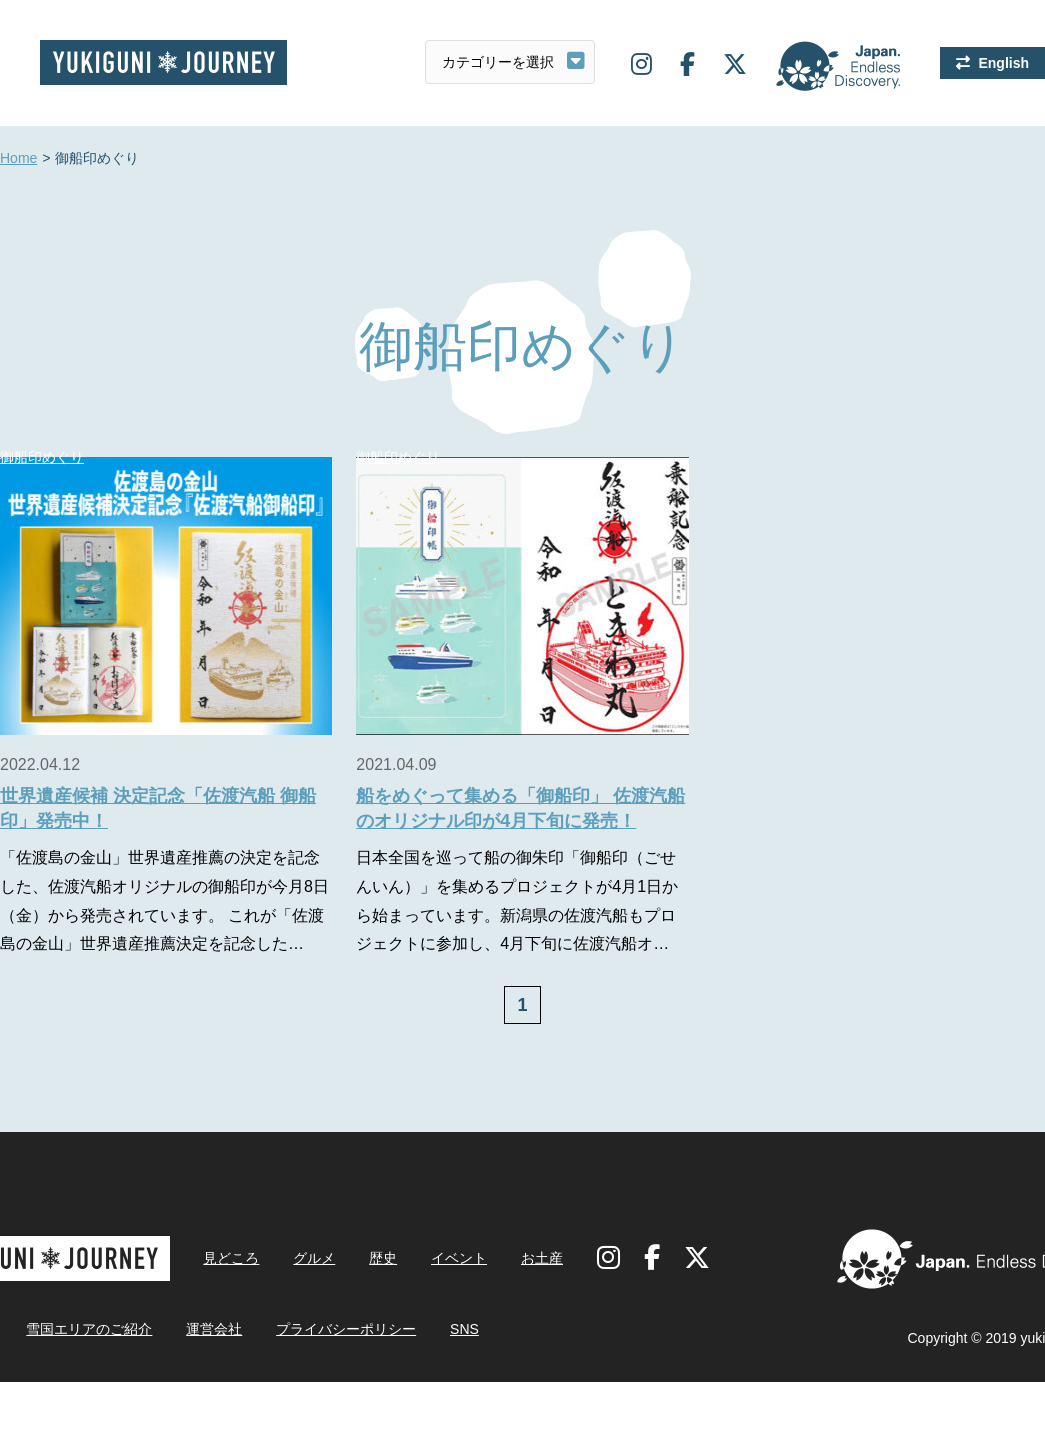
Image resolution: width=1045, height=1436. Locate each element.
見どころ (231, 1258)
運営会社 (214, 1329)
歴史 (383, 1258)
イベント (459, 1258)
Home (18, 159)
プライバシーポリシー (346, 1329)
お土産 (542, 1258)
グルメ (314, 1258)
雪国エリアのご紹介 (89, 1329)
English (1003, 63)
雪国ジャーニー (163, 62)
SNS (464, 1329)
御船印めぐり (398, 457)
